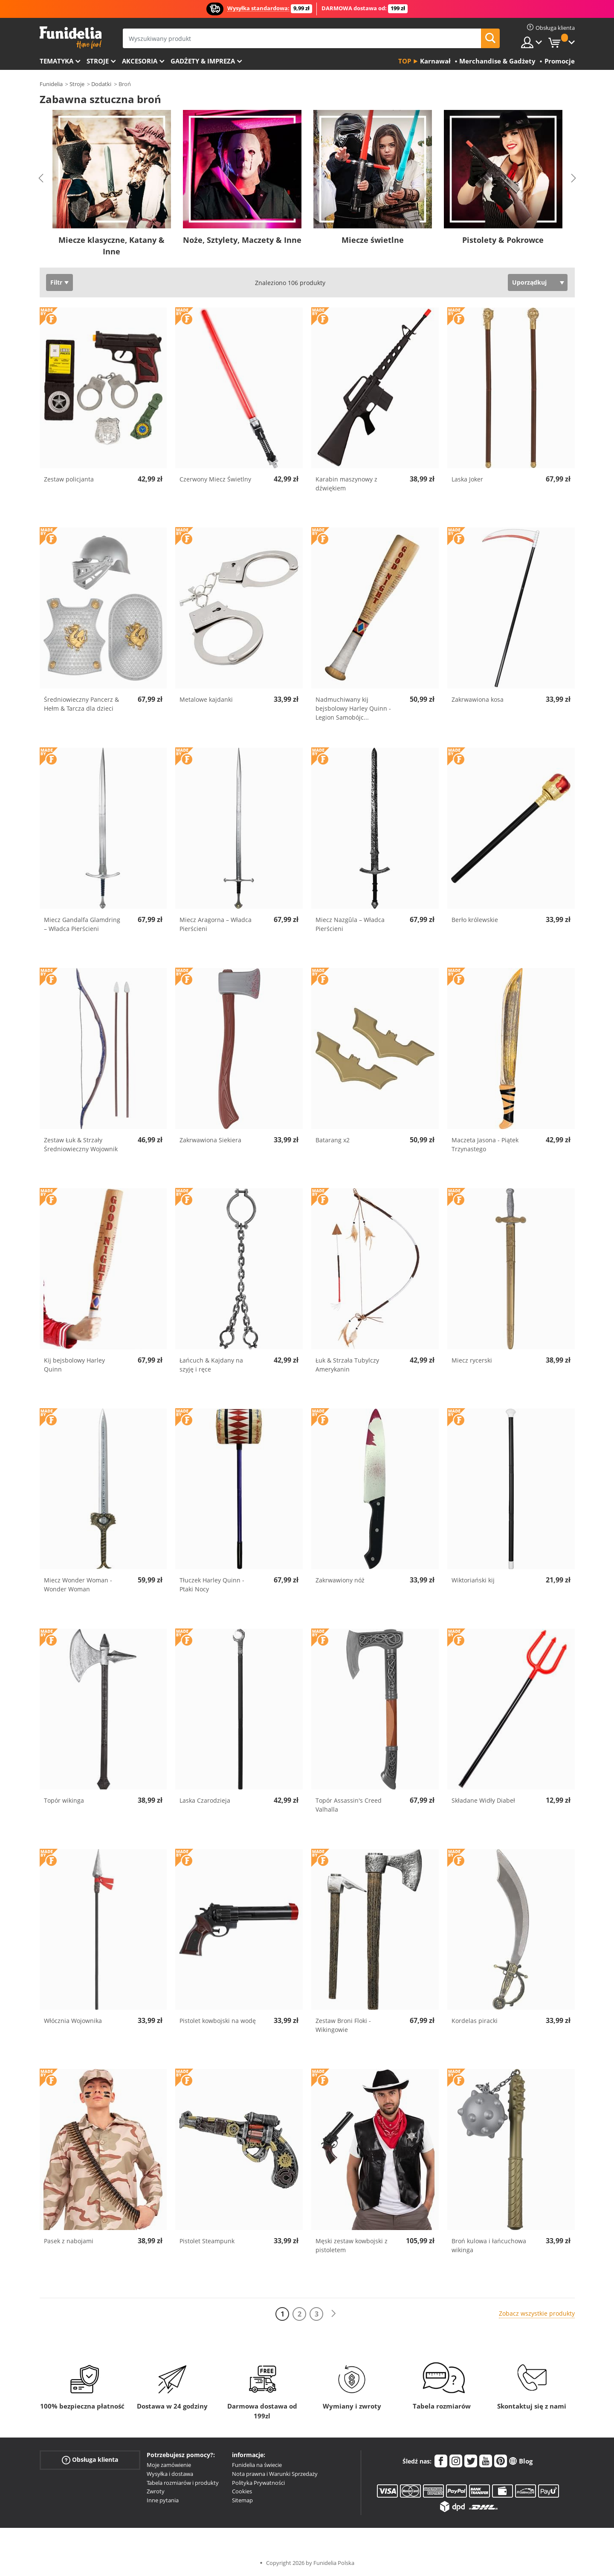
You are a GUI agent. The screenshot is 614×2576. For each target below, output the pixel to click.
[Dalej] (333, 2314)
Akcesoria (139, 61)
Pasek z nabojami (68, 2241)
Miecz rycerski (472, 1360)
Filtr (56, 282)
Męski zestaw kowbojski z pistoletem (352, 2245)
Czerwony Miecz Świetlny (215, 479)
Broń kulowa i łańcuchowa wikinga (489, 2245)
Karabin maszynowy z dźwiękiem (346, 483)
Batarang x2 (333, 1140)
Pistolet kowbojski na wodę (218, 2021)
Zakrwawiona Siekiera (210, 1140)
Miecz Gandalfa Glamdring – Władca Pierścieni (82, 924)
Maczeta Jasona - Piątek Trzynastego (485, 1144)
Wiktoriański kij (473, 1580)
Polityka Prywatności (258, 2483)
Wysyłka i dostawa (170, 2474)
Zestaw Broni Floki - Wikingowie (343, 2025)
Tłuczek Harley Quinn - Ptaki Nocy (212, 1584)
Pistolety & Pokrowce (503, 240)
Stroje (98, 61)
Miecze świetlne (373, 240)
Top (404, 61)
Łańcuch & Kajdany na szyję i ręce (211, 1364)
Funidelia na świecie (257, 2465)
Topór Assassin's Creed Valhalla (349, 1804)
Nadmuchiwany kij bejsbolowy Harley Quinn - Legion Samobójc (353, 708)
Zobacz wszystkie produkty (537, 2313)
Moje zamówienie (169, 2465)
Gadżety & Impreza (203, 61)
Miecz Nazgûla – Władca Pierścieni (350, 924)
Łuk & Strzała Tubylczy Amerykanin (347, 1364)
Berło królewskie (475, 920)
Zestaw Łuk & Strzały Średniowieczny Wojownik (81, 1144)
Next (573, 178)
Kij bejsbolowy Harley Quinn (74, 1364)
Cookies (242, 2491)
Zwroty (156, 2491)
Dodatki (101, 84)
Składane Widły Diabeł (483, 1800)
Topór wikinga (64, 1800)
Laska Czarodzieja (205, 1800)
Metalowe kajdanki (206, 699)
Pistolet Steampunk (207, 2241)
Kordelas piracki (475, 2021)
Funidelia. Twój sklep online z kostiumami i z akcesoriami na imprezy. (70, 37)
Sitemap (242, 2500)
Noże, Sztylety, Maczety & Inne (242, 240)
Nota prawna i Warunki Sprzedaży (275, 2474)
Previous (41, 178)
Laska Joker (467, 479)
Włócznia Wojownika (73, 2021)
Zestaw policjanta (69, 479)
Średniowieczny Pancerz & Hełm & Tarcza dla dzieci (81, 703)
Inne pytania (163, 2500)
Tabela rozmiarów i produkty (183, 2483)
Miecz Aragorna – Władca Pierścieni (216, 924)
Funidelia (51, 84)
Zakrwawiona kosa (478, 699)
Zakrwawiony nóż (340, 1580)
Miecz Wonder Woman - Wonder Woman (78, 1584)
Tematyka (56, 61)
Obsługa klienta (90, 2459)
